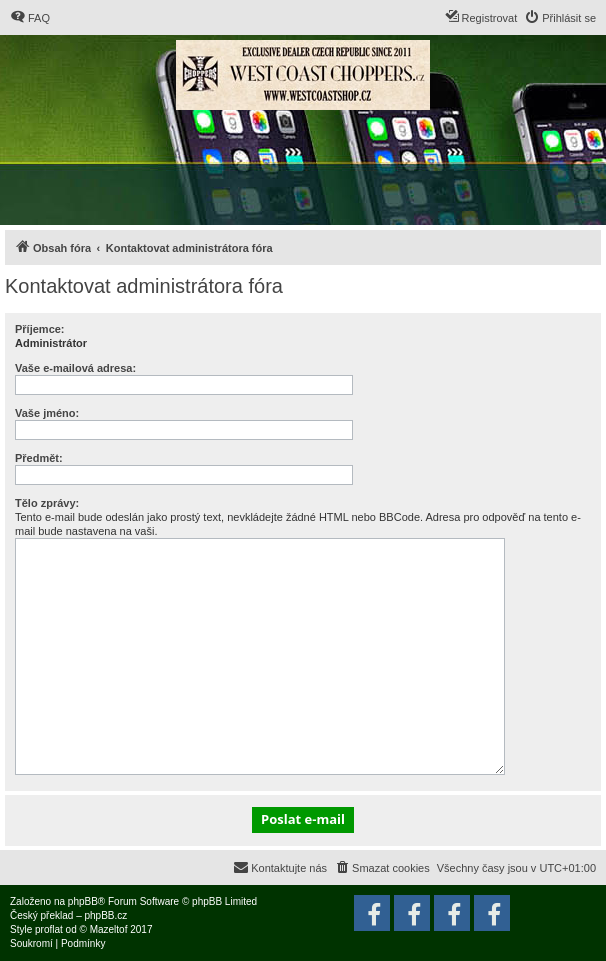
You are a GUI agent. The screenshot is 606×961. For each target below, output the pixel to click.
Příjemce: (40, 329)
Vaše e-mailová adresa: (75, 368)
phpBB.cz (105, 915)
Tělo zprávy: (47, 503)
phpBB (83, 901)
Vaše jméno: (47, 413)
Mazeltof (109, 929)
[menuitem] (30, 18)
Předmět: (39, 458)
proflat (49, 929)
